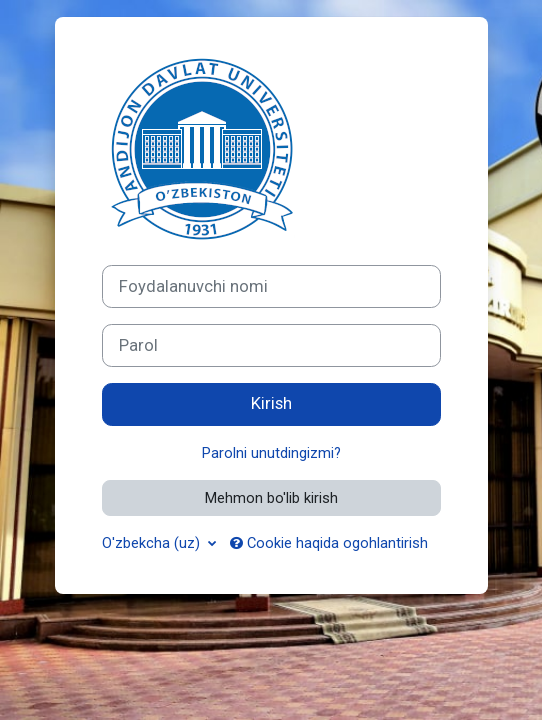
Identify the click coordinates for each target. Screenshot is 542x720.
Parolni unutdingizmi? (271, 453)
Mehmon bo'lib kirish (271, 498)
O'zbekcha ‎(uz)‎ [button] (153, 543)
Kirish (271, 403)
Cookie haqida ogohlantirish (329, 543)
